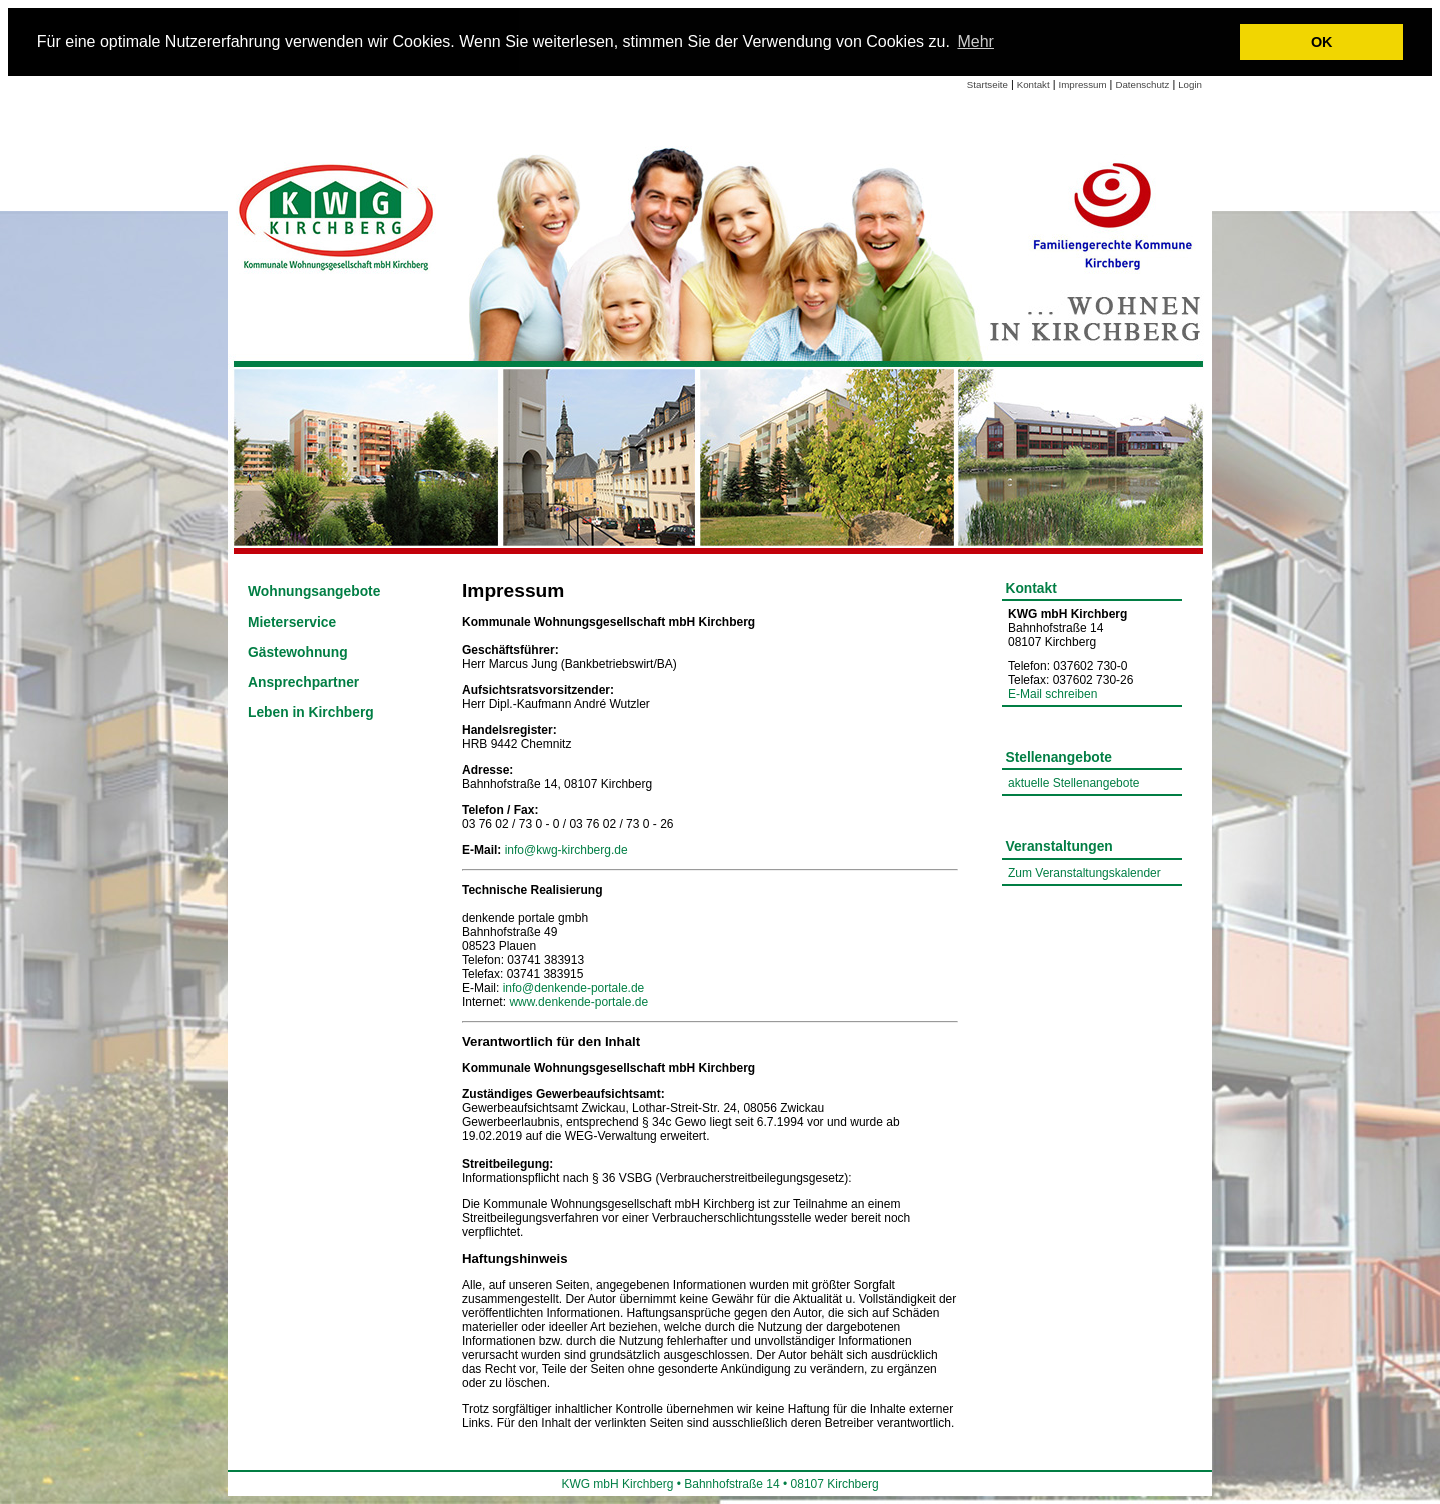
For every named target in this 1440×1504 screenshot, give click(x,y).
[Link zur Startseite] (338, 215)
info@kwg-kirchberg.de (566, 850)
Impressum (1083, 84)
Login (1190, 84)
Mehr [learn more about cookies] (975, 41)
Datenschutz (1142, 84)
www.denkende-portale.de (578, 1002)
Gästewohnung (298, 652)
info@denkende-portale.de (574, 988)
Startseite (987, 84)
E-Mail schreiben (1052, 694)
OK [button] (1322, 42)
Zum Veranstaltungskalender (1084, 873)
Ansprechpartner (303, 682)
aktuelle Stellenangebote (1073, 783)
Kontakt (1033, 84)
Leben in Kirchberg (311, 712)
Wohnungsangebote (314, 591)
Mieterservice (292, 622)
